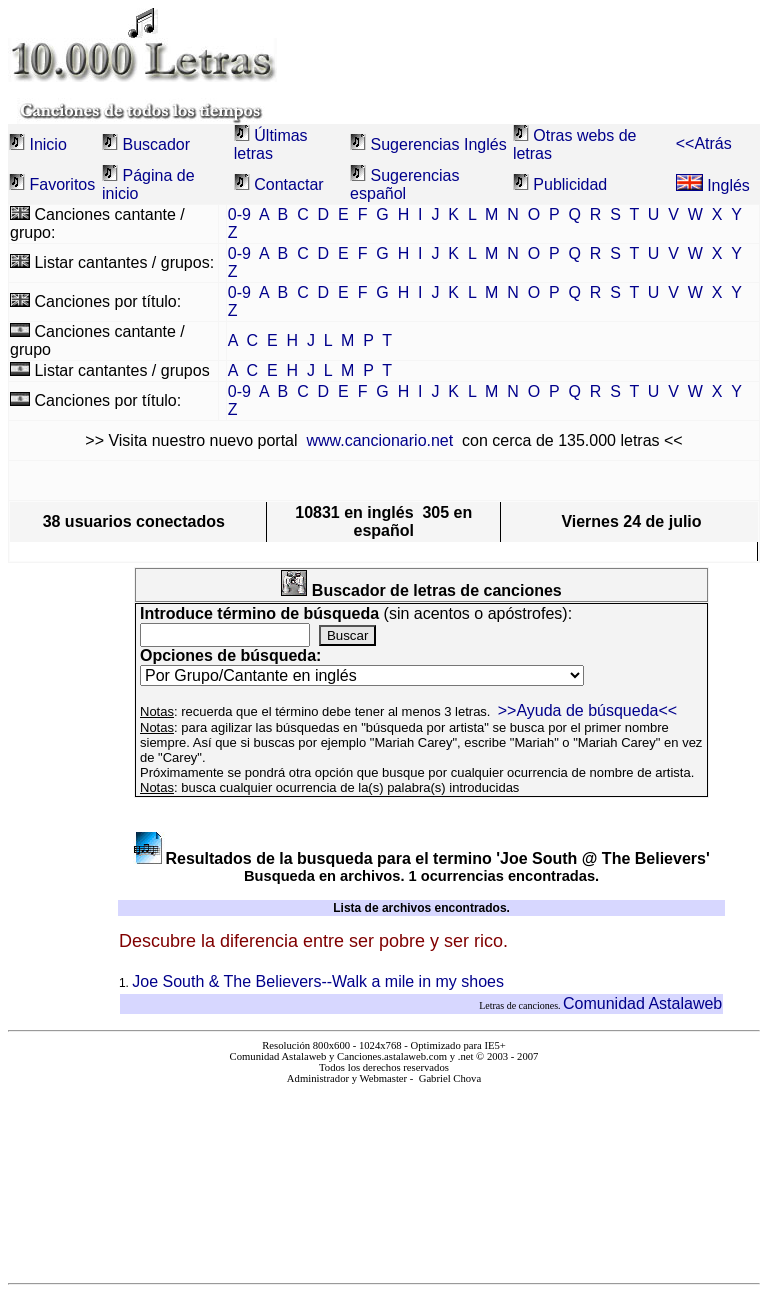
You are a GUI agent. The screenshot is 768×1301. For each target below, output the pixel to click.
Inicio (47, 144)
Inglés (713, 185)
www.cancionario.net (379, 440)
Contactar (288, 184)
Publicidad (570, 184)
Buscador (156, 144)
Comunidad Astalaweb (642, 1003)
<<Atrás (704, 143)
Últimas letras (271, 144)
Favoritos (62, 184)
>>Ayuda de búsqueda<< (587, 710)
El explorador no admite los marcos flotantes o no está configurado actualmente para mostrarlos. (384, 1175)
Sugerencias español (404, 184)
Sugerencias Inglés (439, 144)
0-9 (239, 214)
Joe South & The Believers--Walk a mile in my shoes (318, 981)
